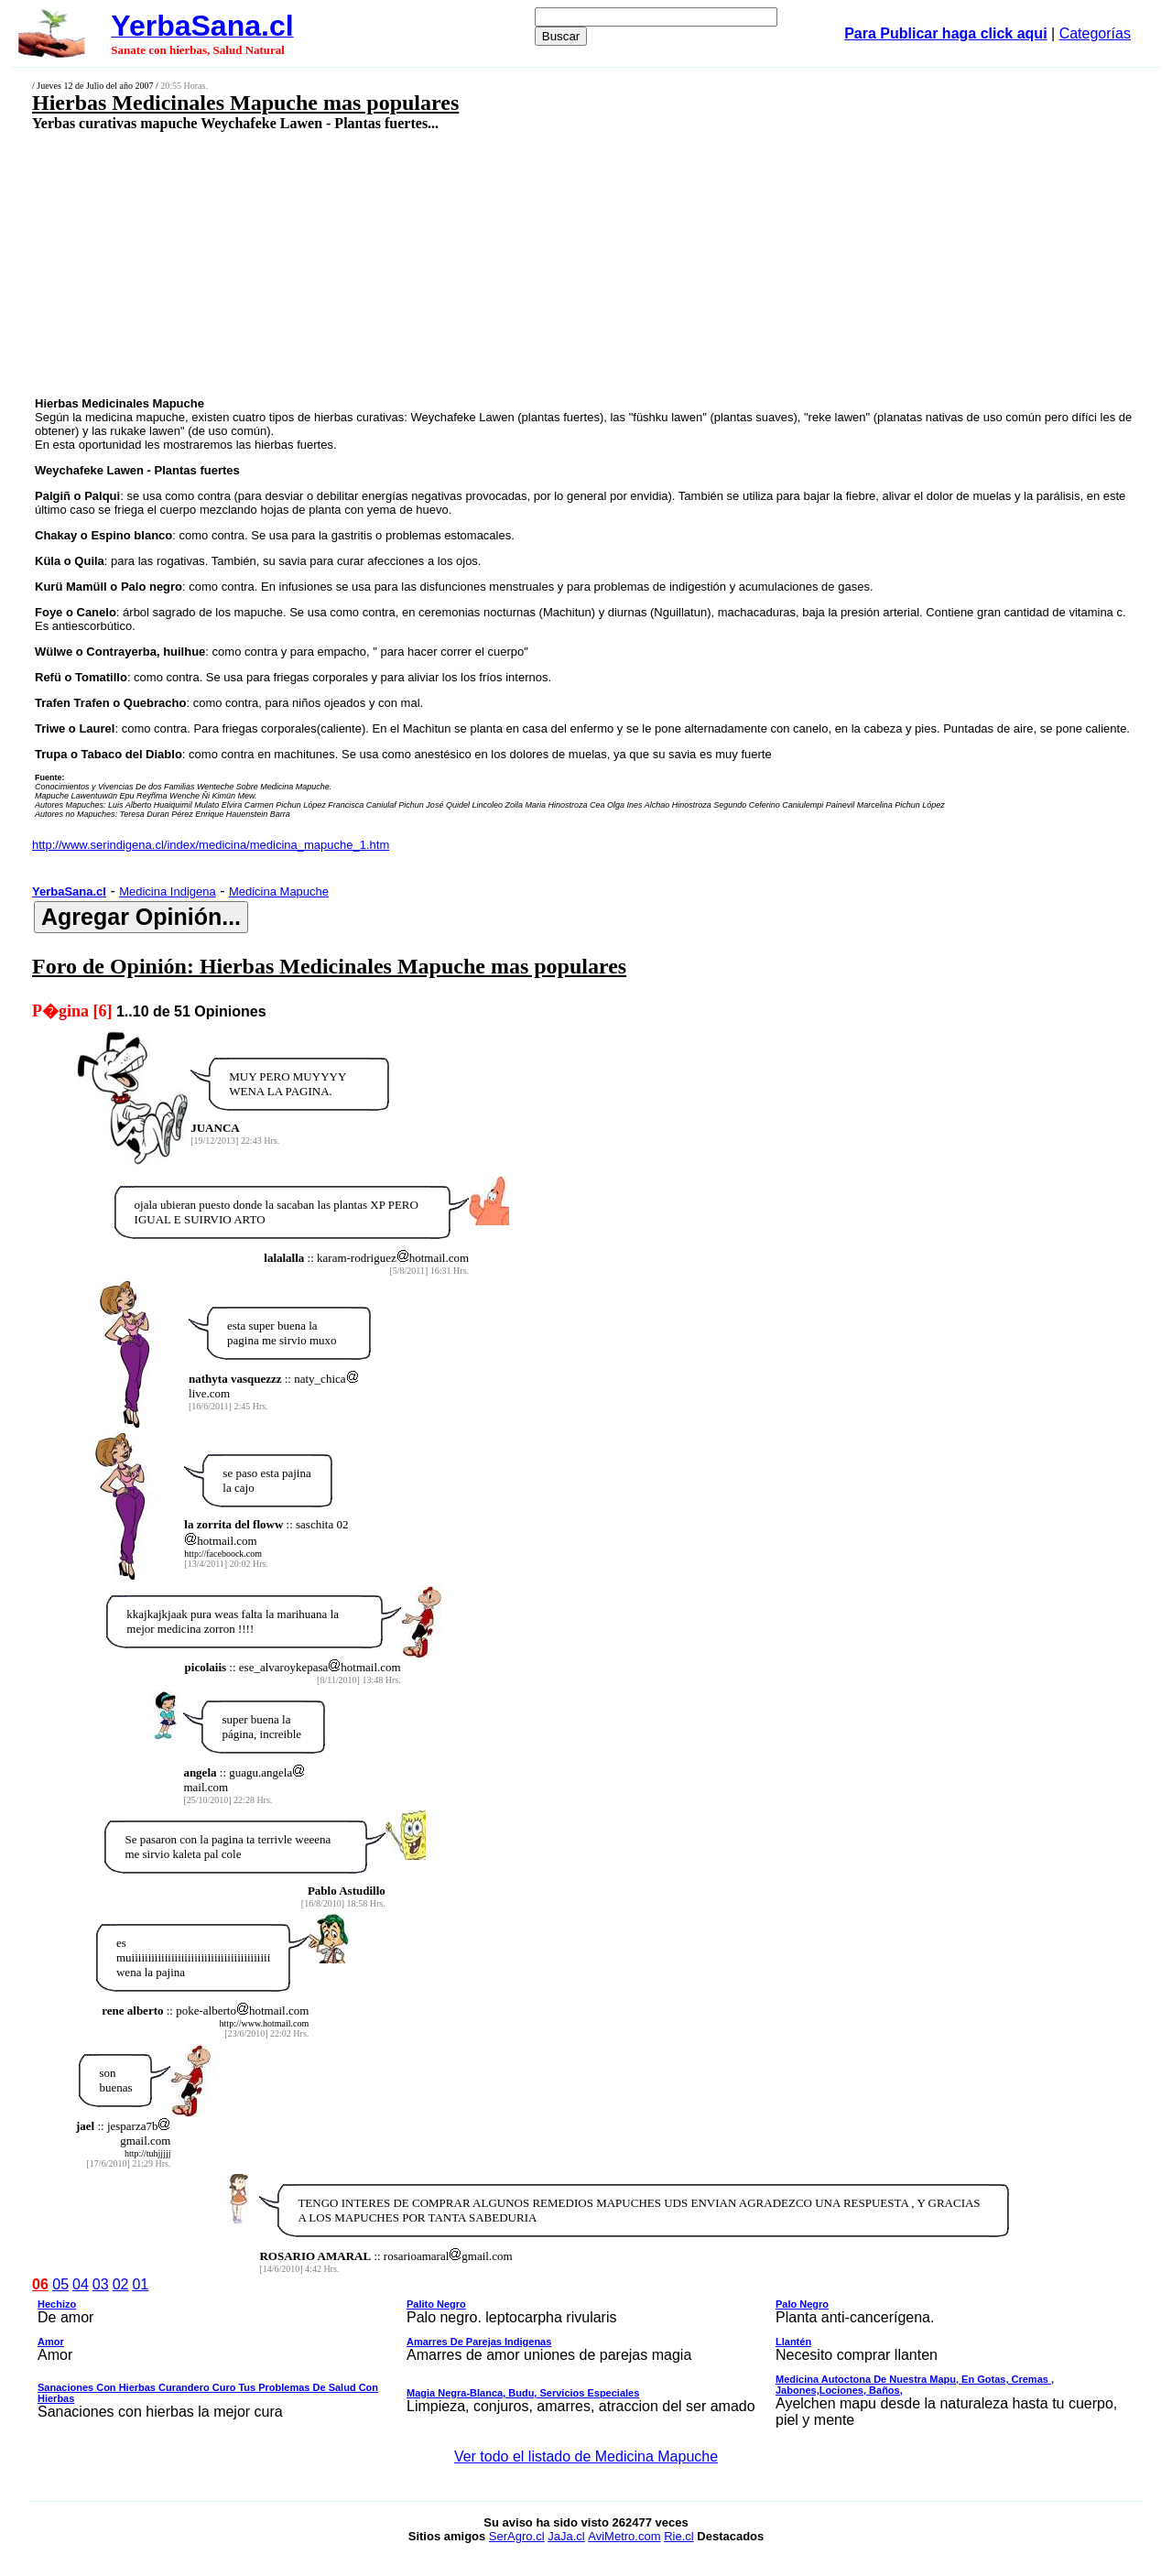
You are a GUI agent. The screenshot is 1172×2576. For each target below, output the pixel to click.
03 (100, 2284)
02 (121, 2284)
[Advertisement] (481, 263)
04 (80, 2284)
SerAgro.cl (517, 2536)
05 (60, 2284)
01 (140, 2284)
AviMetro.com (624, 2536)
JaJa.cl (566, 2536)
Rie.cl (679, 2536)
